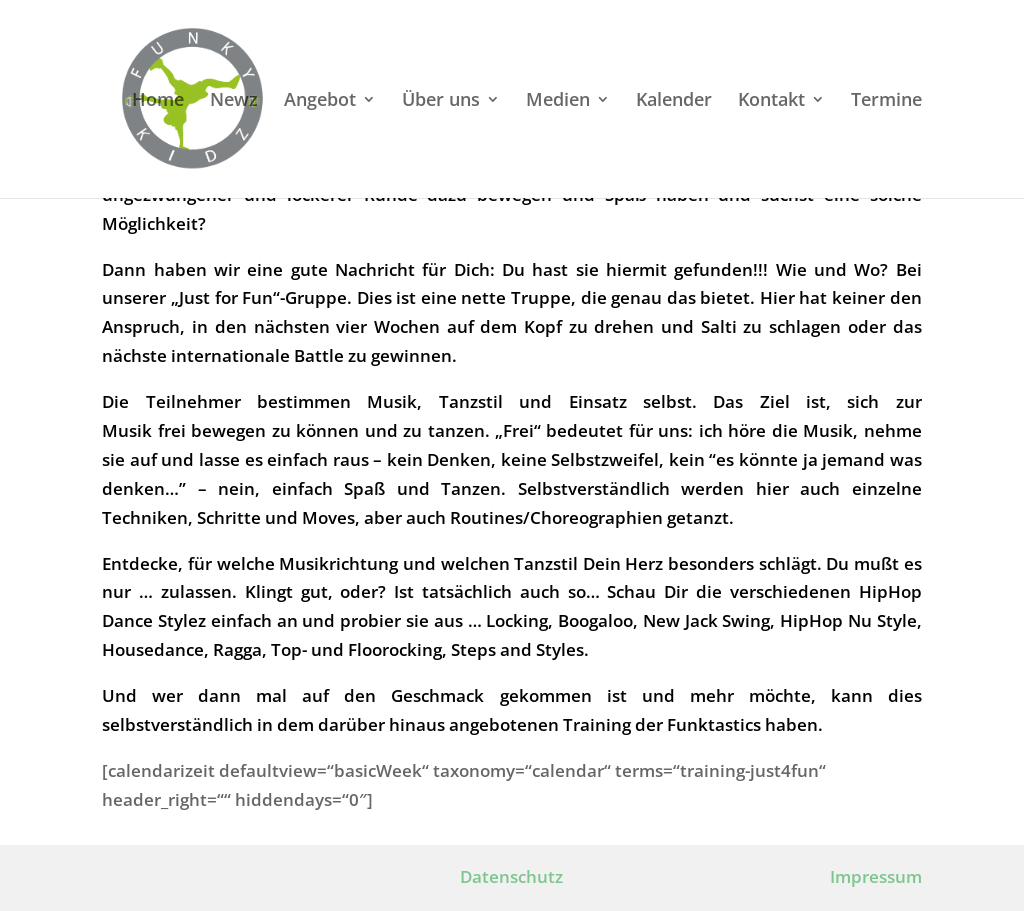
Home (158, 101)
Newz (234, 101)
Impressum (876, 876)
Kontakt (771, 101)
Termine (886, 101)
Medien (558, 101)
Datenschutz (511, 876)
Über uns (441, 101)
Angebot (320, 101)
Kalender (674, 101)
